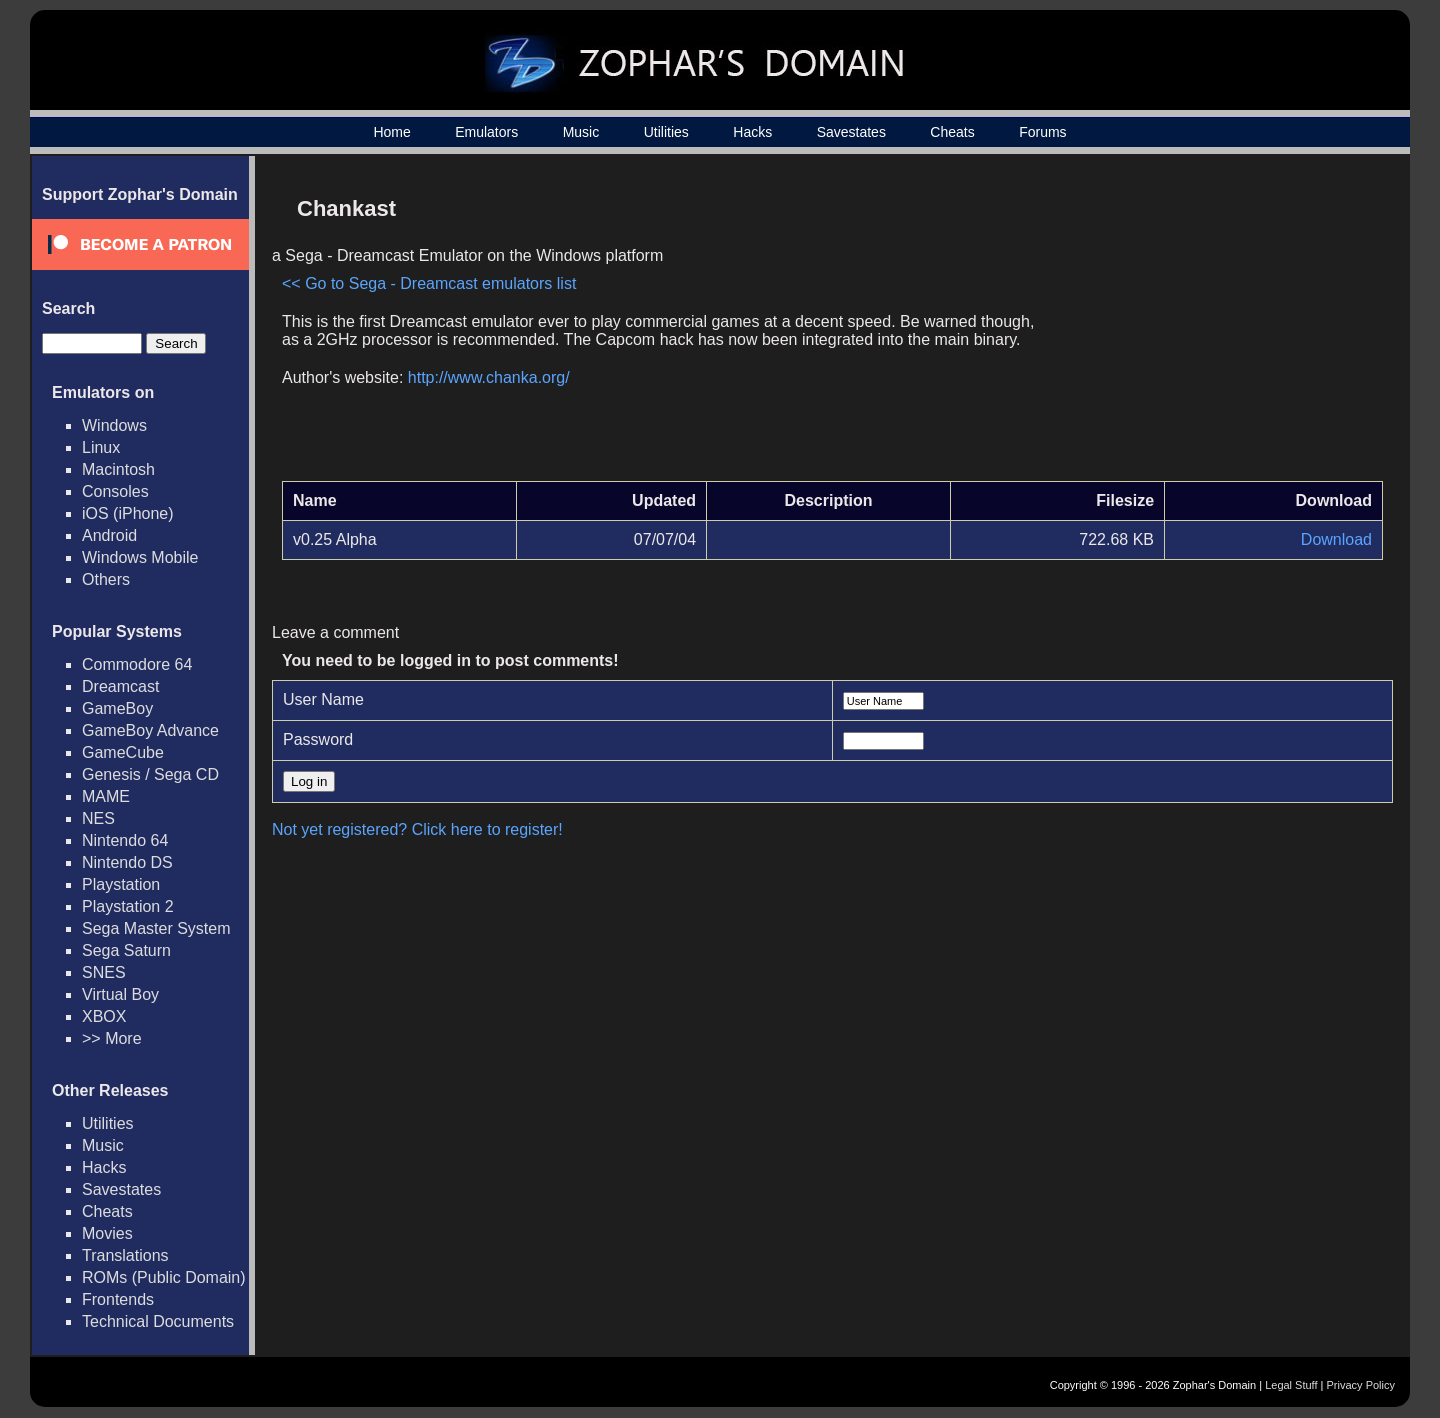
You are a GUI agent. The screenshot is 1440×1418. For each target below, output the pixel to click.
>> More (112, 1038)
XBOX (104, 1016)
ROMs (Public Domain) (164, 1277)
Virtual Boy (120, 994)
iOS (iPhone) (128, 513)
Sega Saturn (126, 950)
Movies (107, 1233)
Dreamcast (120, 686)
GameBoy (117, 708)
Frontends (118, 1299)
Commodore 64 (137, 664)
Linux (101, 447)
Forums (1042, 132)
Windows (114, 425)
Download (1336, 539)
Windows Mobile (140, 557)
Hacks (752, 132)
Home (391, 132)
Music (581, 132)
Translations (125, 1255)
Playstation (121, 884)
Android (109, 535)
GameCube (123, 752)
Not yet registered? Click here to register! (417, 829)
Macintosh (118, 469)
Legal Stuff (1291, 1385)
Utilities (666, 132)
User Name (323, 699)
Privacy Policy (1361, 1385)
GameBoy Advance (150, 730)
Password (318, 739)
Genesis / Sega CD (150, 774)
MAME (106, 796)
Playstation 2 (128, 906)
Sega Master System (156, 928)
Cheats (952, 132)
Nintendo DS (127, 862)
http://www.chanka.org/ (489, 377)
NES (98, 818)
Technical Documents (158, 1321)
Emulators (486, 132)
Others (106, 579)
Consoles (115, 491)
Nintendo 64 (125, 840)
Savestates (851, 132)
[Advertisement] (1213, 326)
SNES (104, 972)
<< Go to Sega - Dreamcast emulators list (429, 283)
